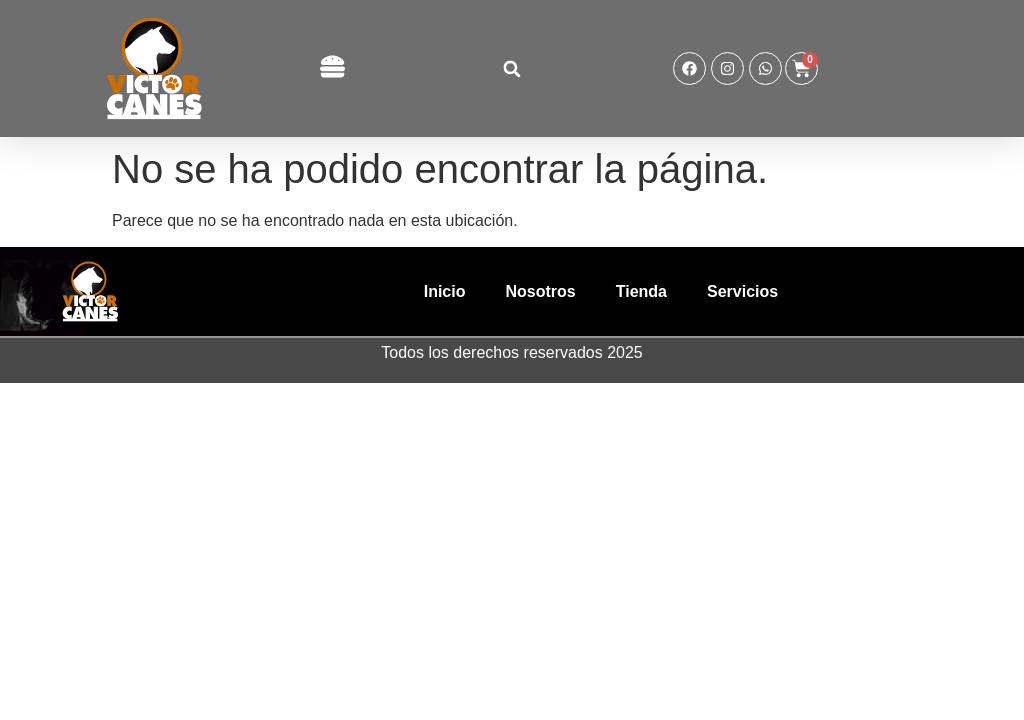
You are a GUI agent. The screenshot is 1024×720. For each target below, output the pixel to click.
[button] (332, 68)
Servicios (742, 291)
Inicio (445, 291)
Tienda (641, 291)
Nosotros (540, 291)
